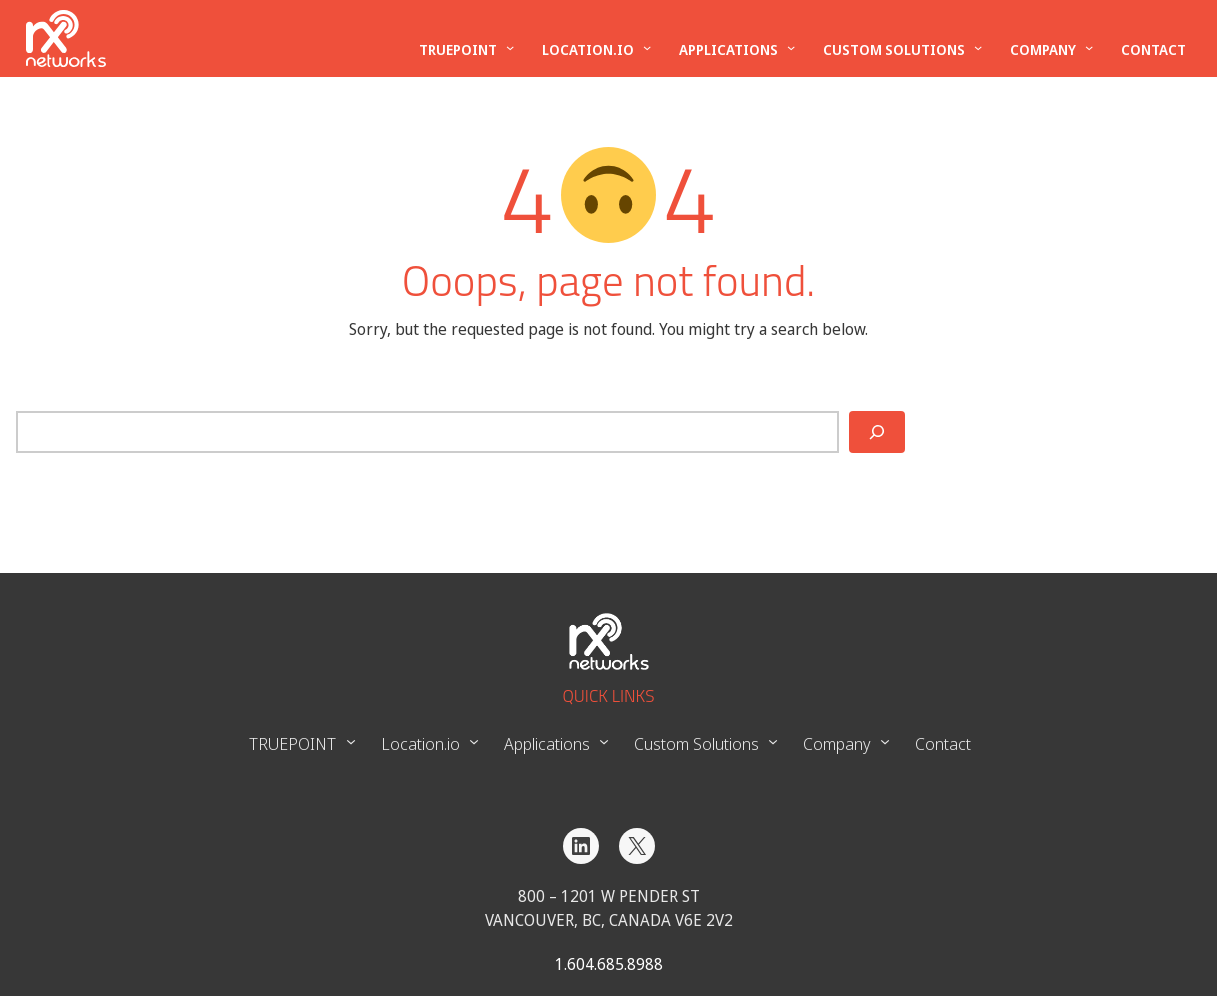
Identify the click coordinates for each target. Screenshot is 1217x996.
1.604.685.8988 (609, 964)
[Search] (877, 432)
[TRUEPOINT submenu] (510, 47)
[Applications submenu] (791, 47)
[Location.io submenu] (647, 47)
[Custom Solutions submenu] (978, 47)
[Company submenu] (1089, 47)
